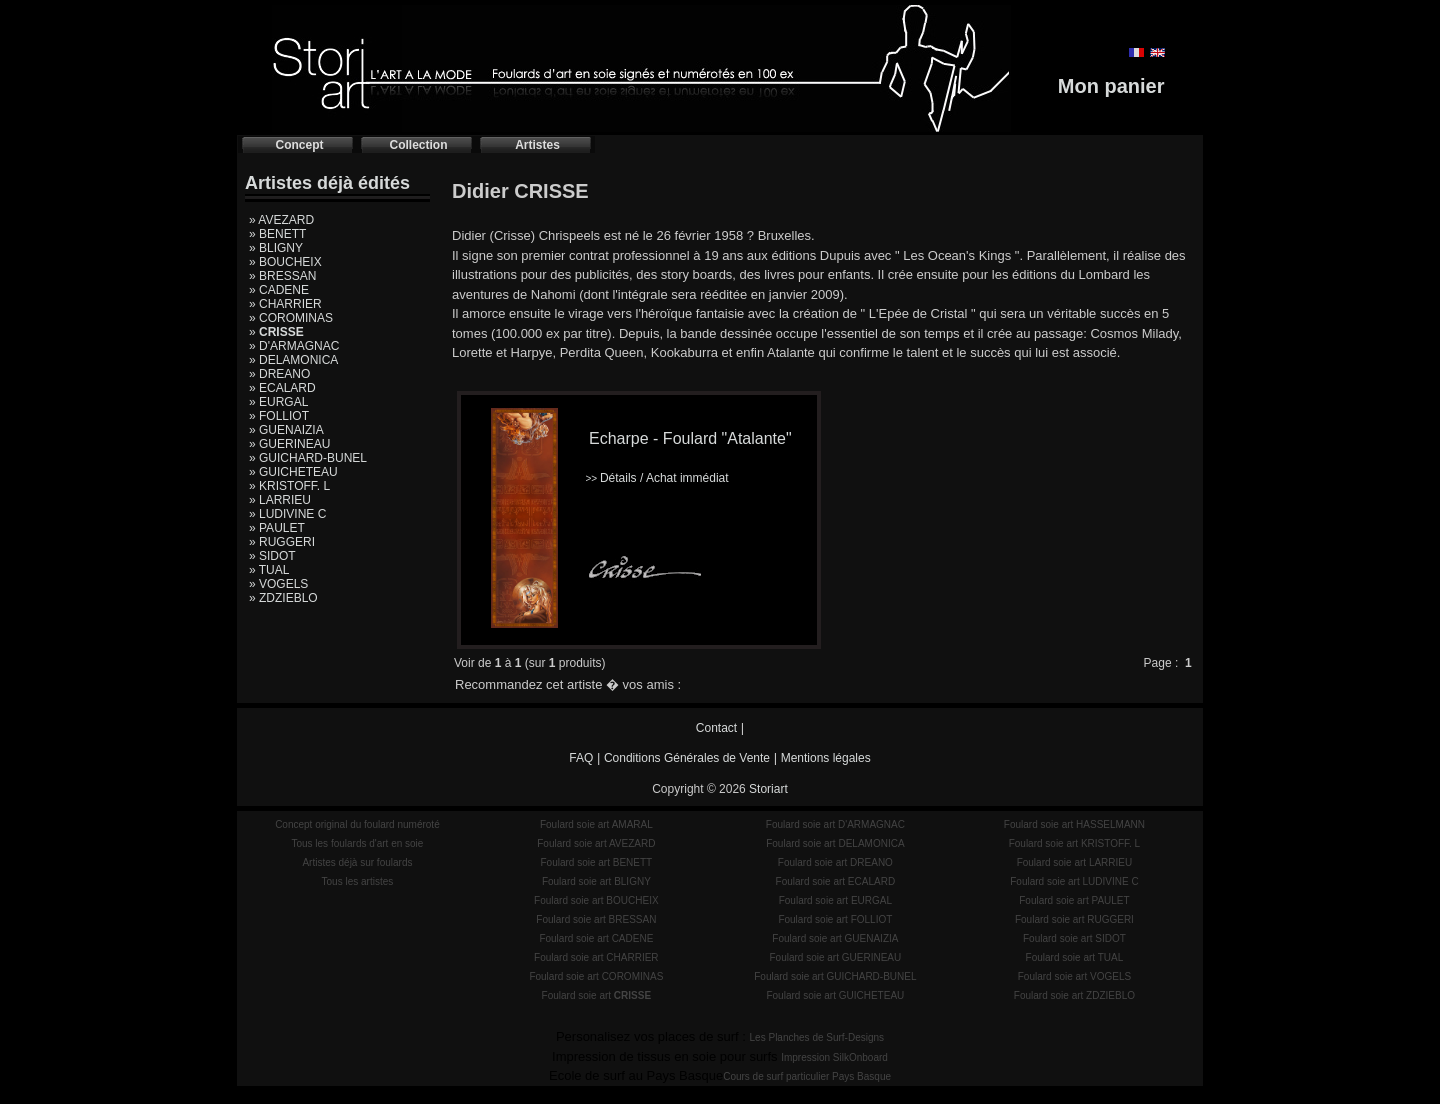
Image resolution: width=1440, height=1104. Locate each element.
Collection (418, 145)
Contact (716, 728)
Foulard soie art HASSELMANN (1074, 824)
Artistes (537, 145)
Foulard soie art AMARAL (596, 824)
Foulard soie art (597, 995)
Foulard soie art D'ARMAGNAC (835, 824)
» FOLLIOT (279, 416)
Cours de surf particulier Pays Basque (807, 1076)
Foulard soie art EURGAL (835, 900)
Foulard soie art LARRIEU (1075, 862)
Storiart (768, 789)
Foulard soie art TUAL (1075, 957)
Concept (300, 145)
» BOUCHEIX (285, 262)
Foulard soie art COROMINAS (596, 976)
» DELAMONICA (293, 360)
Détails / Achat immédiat (656, 478)
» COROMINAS (291, 318)
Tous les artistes (358, 881)
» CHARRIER (285, 304)
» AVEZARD (281, 220)
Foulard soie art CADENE (596, 938)
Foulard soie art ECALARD (836, 881)
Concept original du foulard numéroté (357, 824)
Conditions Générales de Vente (687, 758)
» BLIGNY (276, 248)
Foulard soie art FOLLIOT (835, 919)
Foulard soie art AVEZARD (596, 843)
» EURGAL (278, 402)
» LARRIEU (280, 500)
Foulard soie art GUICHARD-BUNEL (835, 976)
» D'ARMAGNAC (294, 346)
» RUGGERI (282, 542)
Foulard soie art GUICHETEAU (835, 995)
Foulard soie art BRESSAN (596, 919)
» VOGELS (278, 584)
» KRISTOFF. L (289, 486)
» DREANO (279, 374)
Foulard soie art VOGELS (1074, 976)
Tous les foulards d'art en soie (357, 843)
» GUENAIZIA (286, 430)
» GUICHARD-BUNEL (308, 458)
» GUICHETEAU (293, 472)
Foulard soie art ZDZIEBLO (1074, 995)
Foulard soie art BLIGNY (596, 881)
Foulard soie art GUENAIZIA (835, 938)
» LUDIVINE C (287, 514)
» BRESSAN (282, 276)
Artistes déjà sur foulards (357, 862)
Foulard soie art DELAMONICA (835, 843)
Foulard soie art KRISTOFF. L (1075, 843)
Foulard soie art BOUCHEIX (596, 900)
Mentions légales (826, 758)
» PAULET (277, 528)
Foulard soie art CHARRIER (596, 957)
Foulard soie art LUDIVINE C (1074, 881)
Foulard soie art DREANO (835, 862)
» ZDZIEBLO (283, 598)
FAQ (581, 758)
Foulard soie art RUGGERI (1074, 919)
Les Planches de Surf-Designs (817, 1037)
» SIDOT (272, 556)
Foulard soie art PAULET (1074, 900)
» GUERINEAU (289, 444)
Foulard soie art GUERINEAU (836, 957)
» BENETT (277, 234)
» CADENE (279, 290)
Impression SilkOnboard (834, 1057)
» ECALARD (282, 388)
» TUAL (269, 570)
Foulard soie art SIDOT (1074, 938)
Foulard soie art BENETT (596, 862)
